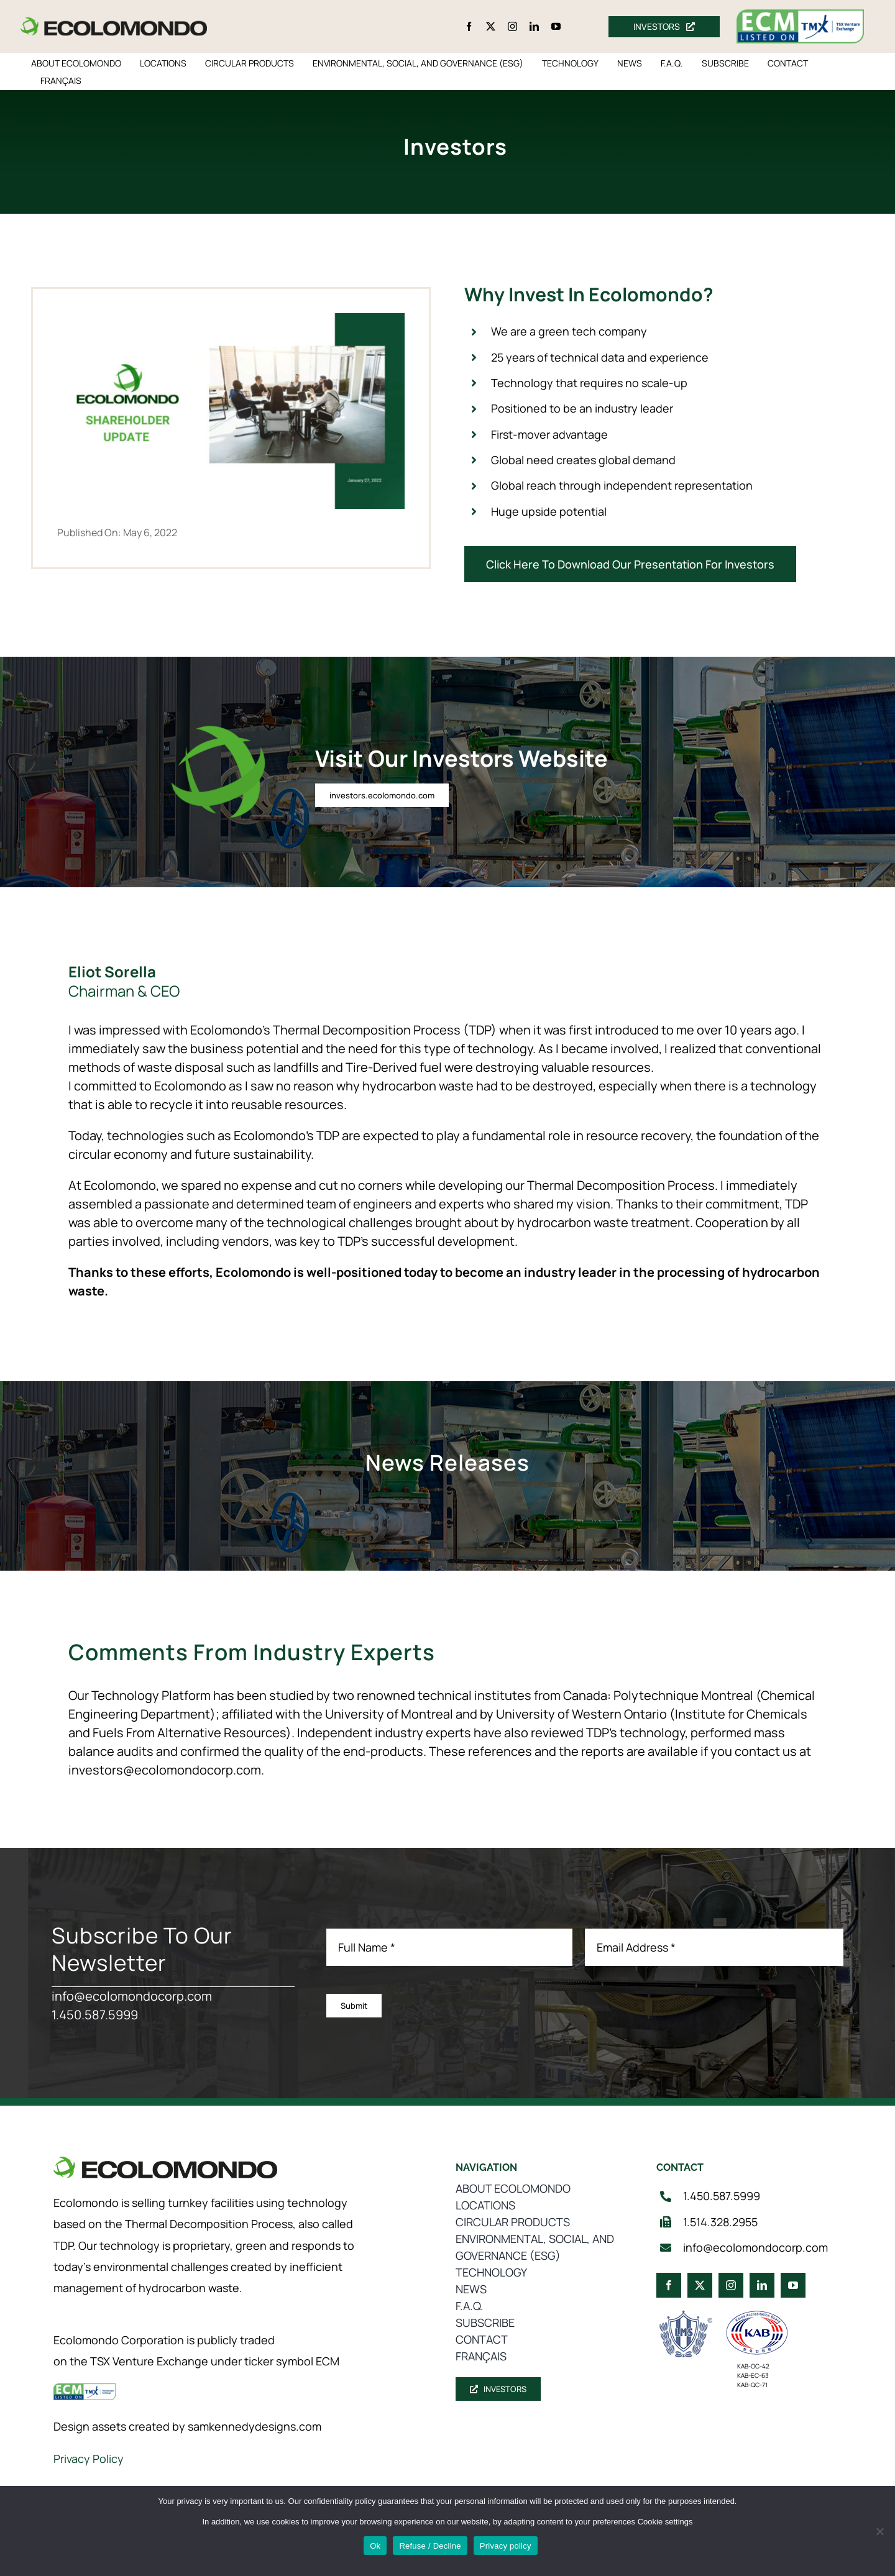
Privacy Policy (88, 2458)
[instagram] (512, 26)
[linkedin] (534, 26)
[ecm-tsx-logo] (801, 15)
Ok (375, 2546)
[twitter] (490, 26)
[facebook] (469, 26)
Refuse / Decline (430, 2546)
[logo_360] (114, 22)
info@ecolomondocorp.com (132, 1996)
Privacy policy (505, 2546)
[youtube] (556, 26)
